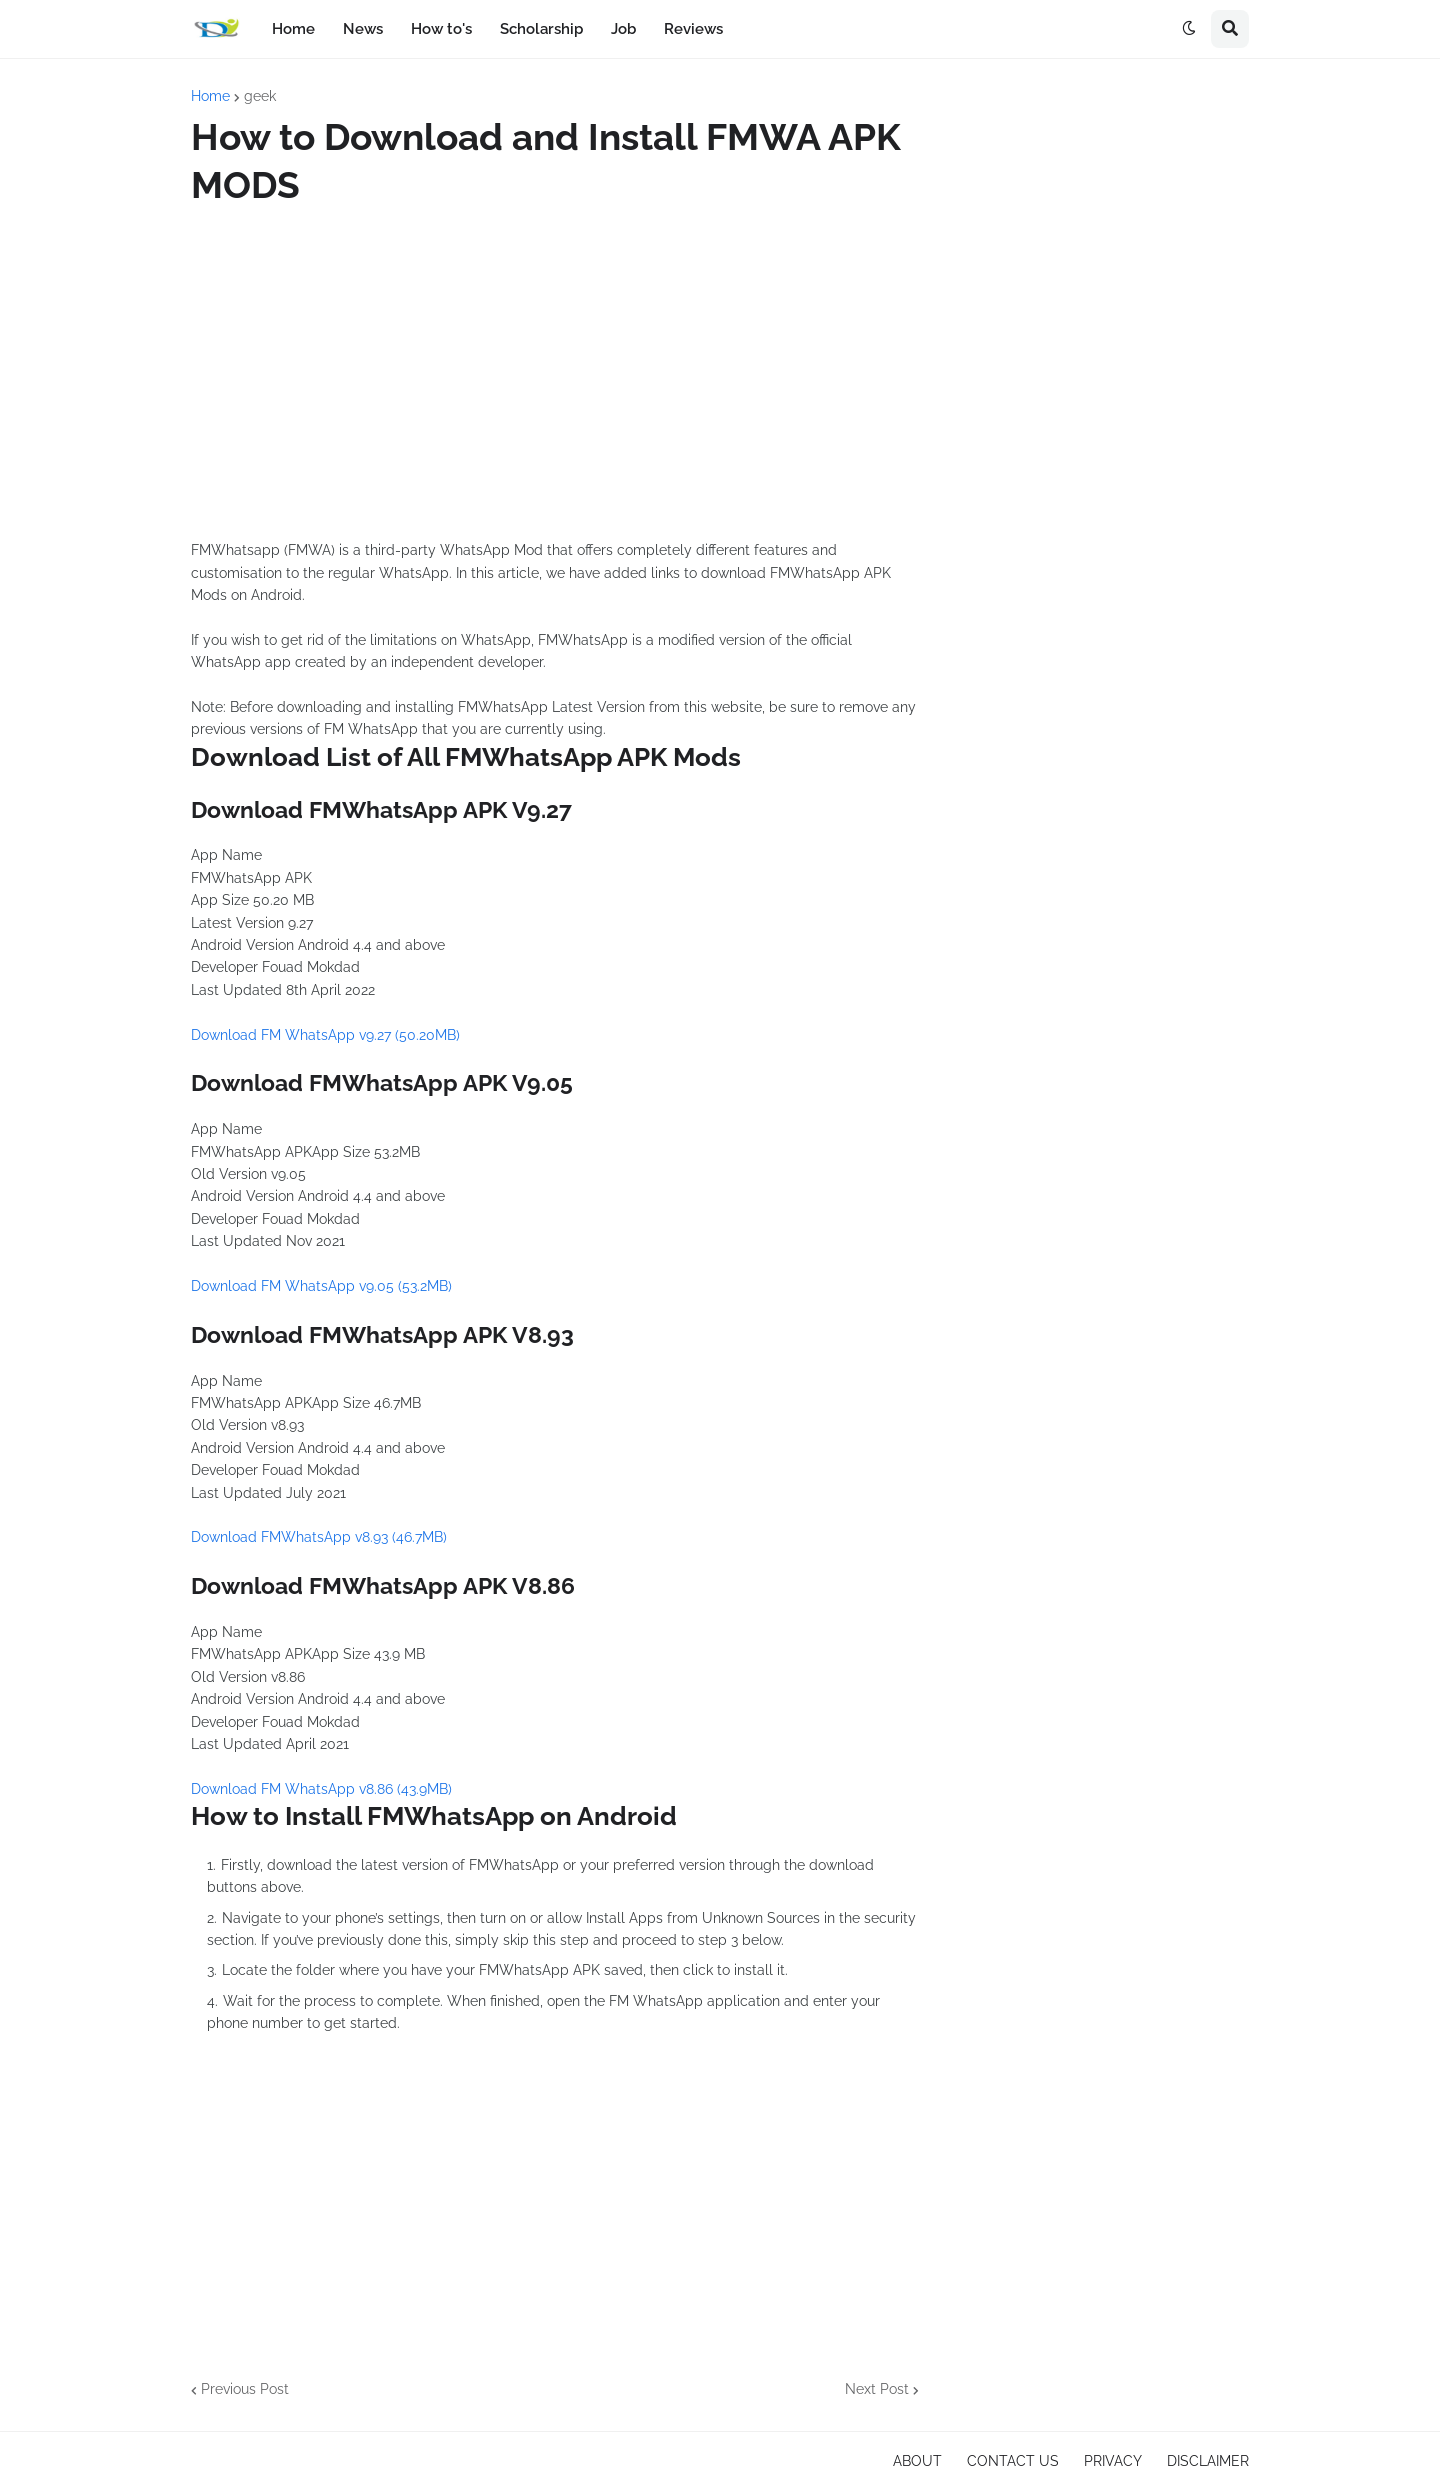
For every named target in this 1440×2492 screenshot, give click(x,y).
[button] (1189, 29)
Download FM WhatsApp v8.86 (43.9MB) (321, 1789)
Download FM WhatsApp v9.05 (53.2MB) (321, 1286)
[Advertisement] (555, 374)
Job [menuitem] (623, 29)
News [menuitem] (363, 29)
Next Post (877, 2389)
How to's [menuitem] (441, 29)
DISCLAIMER (1208, 2461)
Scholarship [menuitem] (541, 29)
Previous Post (245, 2389)
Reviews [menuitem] (693, 29)
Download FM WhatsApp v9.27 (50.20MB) (325, 1035)
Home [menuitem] (293, 29)
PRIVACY (1113, 2461)
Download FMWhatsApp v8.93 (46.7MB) (319, 1537)
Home (210, 96)
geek (260, 96)
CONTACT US (1013, 2461)
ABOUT (917, 2461)
